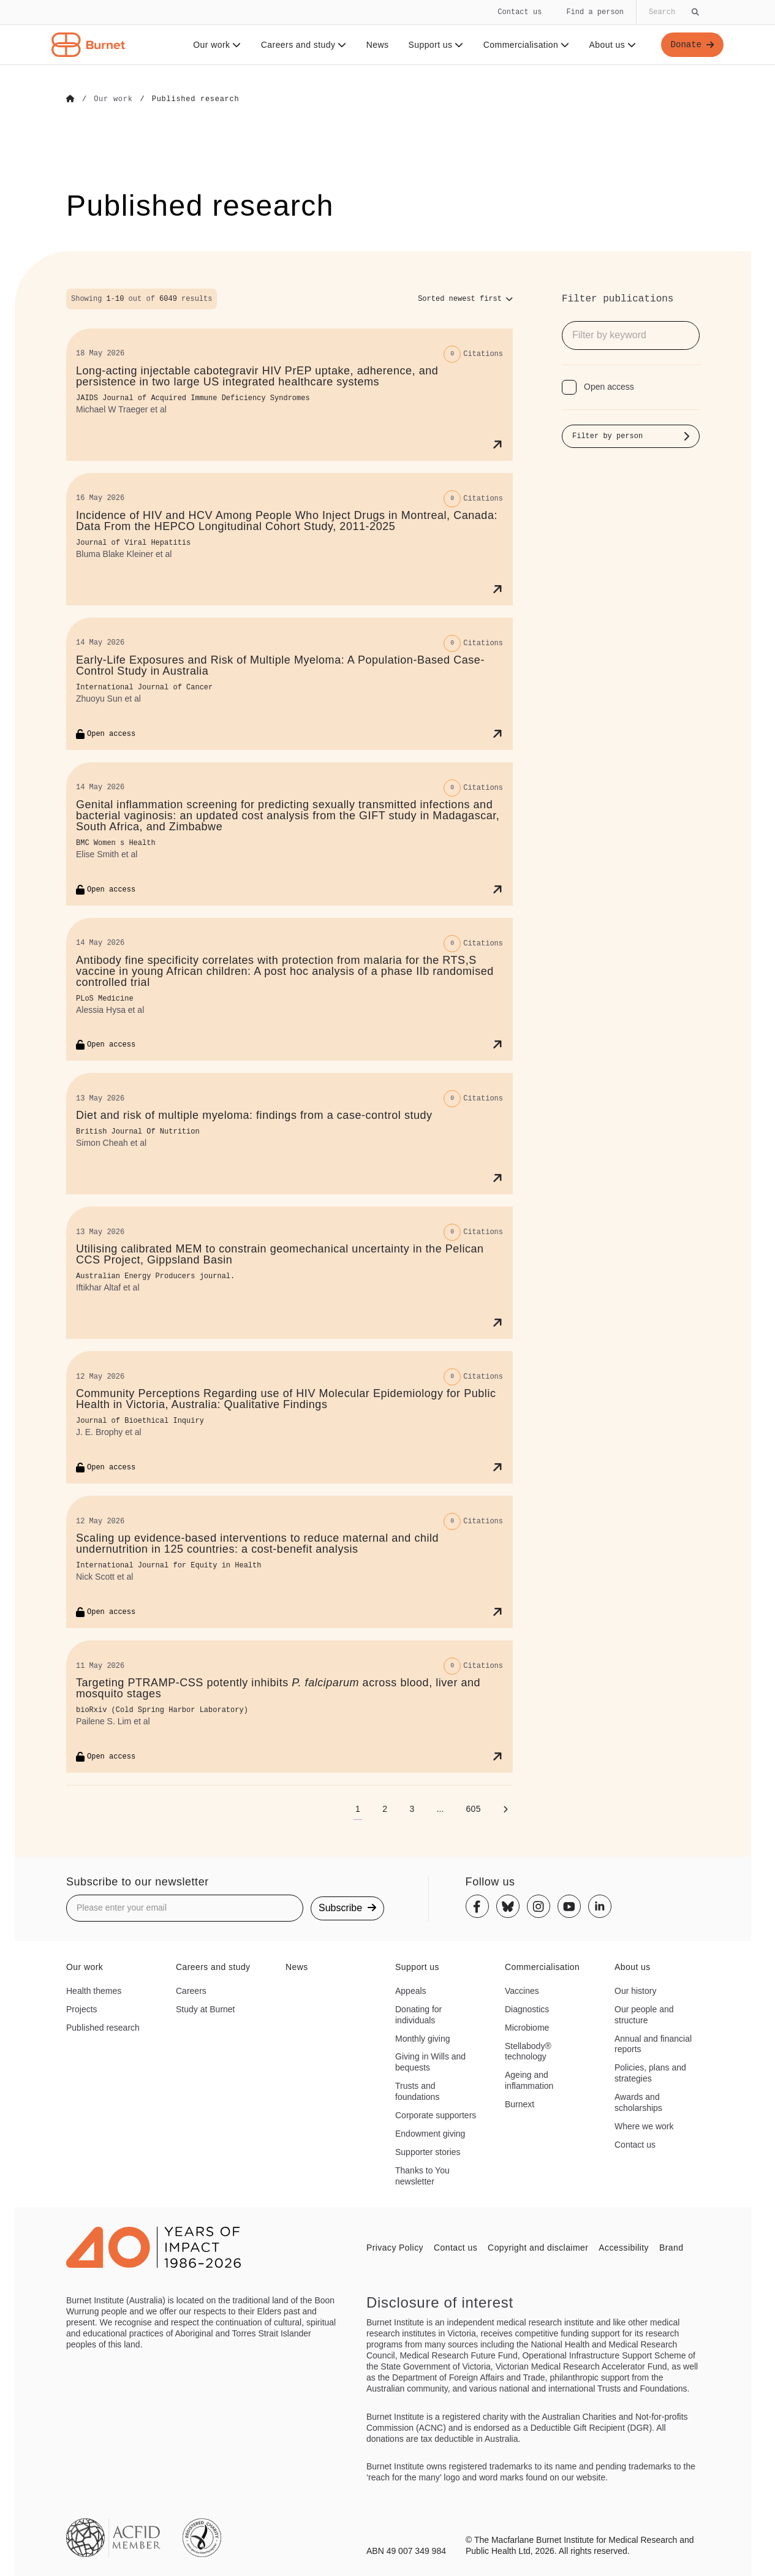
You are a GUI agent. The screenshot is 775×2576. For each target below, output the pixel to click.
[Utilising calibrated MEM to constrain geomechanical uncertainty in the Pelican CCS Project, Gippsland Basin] (289, 1272)
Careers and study (304, 45)
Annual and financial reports (653, 2043)
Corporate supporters (435, 2115)
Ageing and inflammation (529, 2079)
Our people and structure (644, 2014)
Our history (635, 1990)
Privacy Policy (394, 2247)
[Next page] (505, 1808)
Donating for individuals (418, 2014)
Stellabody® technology (528, 2050)
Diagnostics (527, 2008)
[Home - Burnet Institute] (88, 44)
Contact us (519, 12)
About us (613, 45)
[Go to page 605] (473, 1808)
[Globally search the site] (673, 12)
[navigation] (387, 32)
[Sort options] (465, 298)
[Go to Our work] (113, 99)
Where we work (643, 2126)
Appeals (410, 1990)
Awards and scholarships (638, 2101)
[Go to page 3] (411, 1808)
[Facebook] (477, 1906)
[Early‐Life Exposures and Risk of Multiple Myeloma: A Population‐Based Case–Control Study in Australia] (289, 683)
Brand (671, 2247)
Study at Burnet (205, 2008)
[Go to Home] (70, 99)
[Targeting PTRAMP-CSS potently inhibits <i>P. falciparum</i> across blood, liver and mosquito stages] (289, 1706)
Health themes (93, 1990)
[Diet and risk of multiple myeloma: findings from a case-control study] (289, 1133)
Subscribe (347, 1907)
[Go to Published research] (196, 99)
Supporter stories (428, 2151)
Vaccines (522, 1990)
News (377, 45)
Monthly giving (422, 2038)
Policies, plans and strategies (650, 2072)
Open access (609, 386)
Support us (435, 45)
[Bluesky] (508, 1906)
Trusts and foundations (417, 2090)
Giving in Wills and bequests (430, 2061)
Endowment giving (430, 2133)
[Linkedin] (599, 1906)
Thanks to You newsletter (422, 2175)
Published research (103, 2027)
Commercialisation (526, 45)
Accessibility (624, 2247)
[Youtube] (569, 1906)
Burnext (519, 2103)
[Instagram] (538, 1906)
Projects (81, 2008)
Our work (217, 45)
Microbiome (527, 2027)
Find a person (595, 12)
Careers (191, 1990)
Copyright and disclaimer (538, 2247)
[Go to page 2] (384, 1808)
